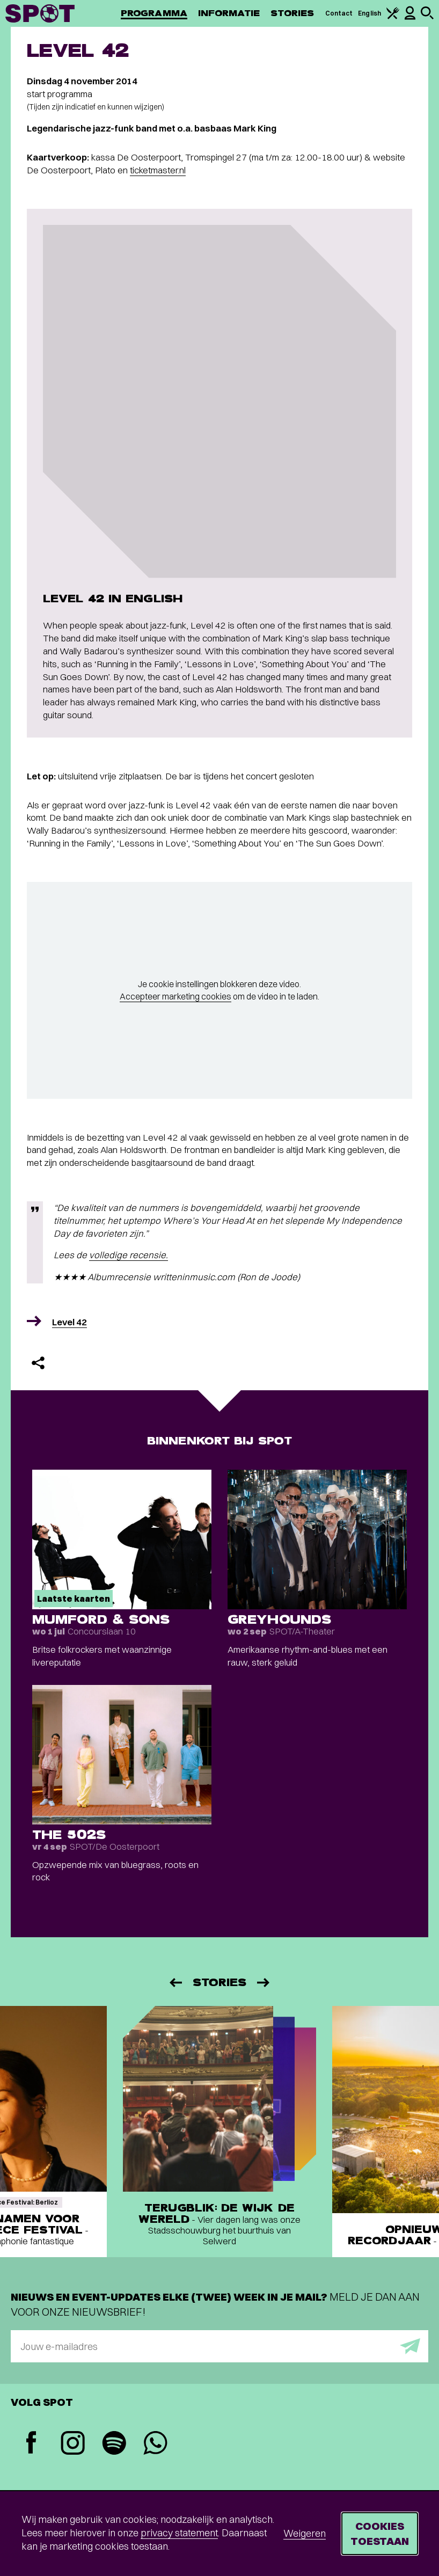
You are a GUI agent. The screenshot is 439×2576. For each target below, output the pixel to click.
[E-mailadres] (219, 2346)
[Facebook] (31, 2443)
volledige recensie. (128, 1254)
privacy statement (179, 2533)
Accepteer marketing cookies (175, 996)
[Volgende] (264, 1982)
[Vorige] (175, 1982)
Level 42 (69, 1321)
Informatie (229, 13)
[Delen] (38, 1363)
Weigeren (304, 2533)
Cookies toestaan (379, 2533)
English (369, 13)
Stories (292, 13)
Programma (154, 13)
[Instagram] (72, 2444)
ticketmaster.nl (158, 170)
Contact (339, 13)
